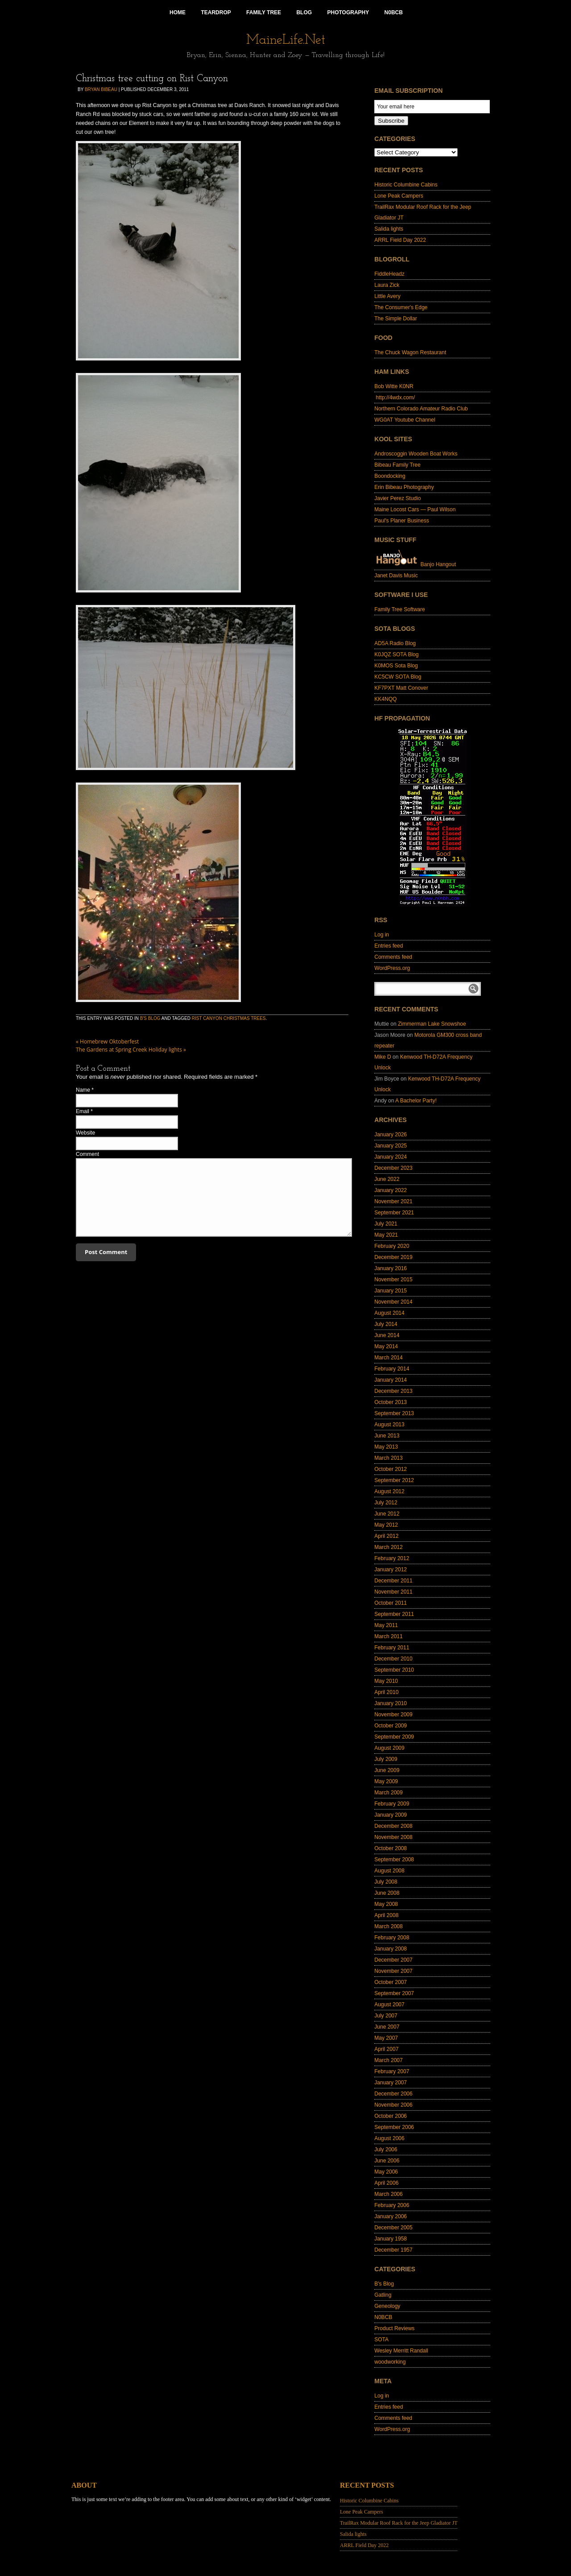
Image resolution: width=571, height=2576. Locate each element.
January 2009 (390, 1815)
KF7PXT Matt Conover (401, 688)
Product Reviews (394, 2328)
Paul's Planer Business (401, 521)
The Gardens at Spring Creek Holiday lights (131, 1049)
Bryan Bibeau (101, 89)
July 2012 (385, 1502)
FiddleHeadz (389, 274)
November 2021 (393, 1201)
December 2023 (393, 1168)
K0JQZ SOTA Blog (396, 654)
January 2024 (390, 1157)
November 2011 (393, 1592)
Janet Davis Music (396, 575)
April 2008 (386, 1915)
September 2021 (394, 1212)
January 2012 (390, 1569)
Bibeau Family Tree (397, 465)
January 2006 (390, 2216)
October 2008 (390, 1848)
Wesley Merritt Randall (401, 2351)
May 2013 (386, 1447)
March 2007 (388, 2060)
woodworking (389, 2362)
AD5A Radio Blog (395, 643)
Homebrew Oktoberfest (107, 1041)
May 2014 (386, 1346)
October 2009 (390, 1726)
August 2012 (389, 1491)
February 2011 (391, 1647)
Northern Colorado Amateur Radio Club (421, 409)
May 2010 (386, 1681)
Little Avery (387, 296)
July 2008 (385, 1882)
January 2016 (390, 1268)
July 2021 (385, 1224)
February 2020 (391, 1246)
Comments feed (393, 957)
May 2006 (386, 2172)
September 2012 (394, 1480)
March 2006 (388, 2194)
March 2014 (388, 1357)
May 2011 (386, 1625)
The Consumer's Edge (400, 307)
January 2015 (390, 1291)
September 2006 (394, 2127)
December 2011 (393, 1581)
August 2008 (389, 1871)
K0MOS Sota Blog (396, 666)
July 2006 (385, 2149)
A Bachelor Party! (416, 1100)
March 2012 (388, 1547)
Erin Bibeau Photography (404, 487)
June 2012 (386, 1514)
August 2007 (389, 2004)
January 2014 (390, 1380)
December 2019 (393, 1257)
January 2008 (390, 1949)
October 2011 (390, 1603)
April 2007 (386, 2049)
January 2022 (390, 1190)
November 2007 (393, 1971)
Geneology (387, 2306)
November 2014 (393, 1302)
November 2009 (393, 1714)
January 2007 (390, 2082)
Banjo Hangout (415, 564)
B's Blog (150, 1018)
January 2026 (390, 1134)
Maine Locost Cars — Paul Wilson (414, 509)
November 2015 (393, 1279)
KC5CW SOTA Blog (397, 677)
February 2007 (391, 2071)
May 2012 (386, 1525)
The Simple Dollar (395, 318)
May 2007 (386, 2038)
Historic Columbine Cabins (405, 185)
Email (82, 1111)
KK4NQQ (385, 699)
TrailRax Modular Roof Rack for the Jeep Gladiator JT (399, 2523)
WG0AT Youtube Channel (404, 420)
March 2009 (388, 1792)
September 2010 (394, 1670)
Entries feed (388, 946)
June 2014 (386, 1335)
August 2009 (389, 1748)
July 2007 (385, 2016)
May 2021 (386, 1235)
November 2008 (393, 1837)
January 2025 (390, 1146)
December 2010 (393, 1659)
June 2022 (386, 1179)
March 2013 (388, 1458)
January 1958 (390, 2239)
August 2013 (389, 1424)
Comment (87, 1154)
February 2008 (391, 1937)
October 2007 (390, 1982)
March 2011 (388, 1636)
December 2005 (393, 2227)
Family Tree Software (399, 609)
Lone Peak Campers (398, 196)
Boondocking (389, 476)
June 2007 (386, 2027)
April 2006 (386, 2183)
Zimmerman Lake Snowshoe (432, 1024)
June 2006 (386, 2161)
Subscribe (391, 120)
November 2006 (393, 2105)
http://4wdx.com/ (394, 397)
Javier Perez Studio (397, 498)
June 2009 (386, 1770)
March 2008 (388, 1926)
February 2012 (391, 1558)
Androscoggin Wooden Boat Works (415, 454)
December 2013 (393, 1391)
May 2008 (386, 1904)
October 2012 (390, 1469)
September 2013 (394, 1413)
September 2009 (394, 1737)
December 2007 (393, 1960)
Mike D (382, 1057)
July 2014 (385, 1324)
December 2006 (393, 2094)
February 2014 (391, 1369)
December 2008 (393, 1826)
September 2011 (394, 1614)
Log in (381, 935)
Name (83, 1090)
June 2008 (386, 1893)
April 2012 (386, 1536)
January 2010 (390, 1703)
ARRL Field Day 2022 (400, 240)
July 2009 (385, 1759)
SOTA (381, 2339)
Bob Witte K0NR (393, 386)
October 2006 (390, 2116)
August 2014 (389, 1313)
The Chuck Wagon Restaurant (410, 352)
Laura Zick (386, 285)
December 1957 (393, 2250)
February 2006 (391, 2205)
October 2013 (390, 1402)
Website (85, 1133)
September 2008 (394, 1859)
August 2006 (389, 2138)
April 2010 (386, 1692)
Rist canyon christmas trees (229, 1018)
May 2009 (386, 1781)
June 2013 (386, 1436)
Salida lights (388, 229)
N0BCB (383, 2317)
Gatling (382, 2295)
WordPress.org (392, 968)
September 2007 (394, 1993)
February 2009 (391, 1804)
